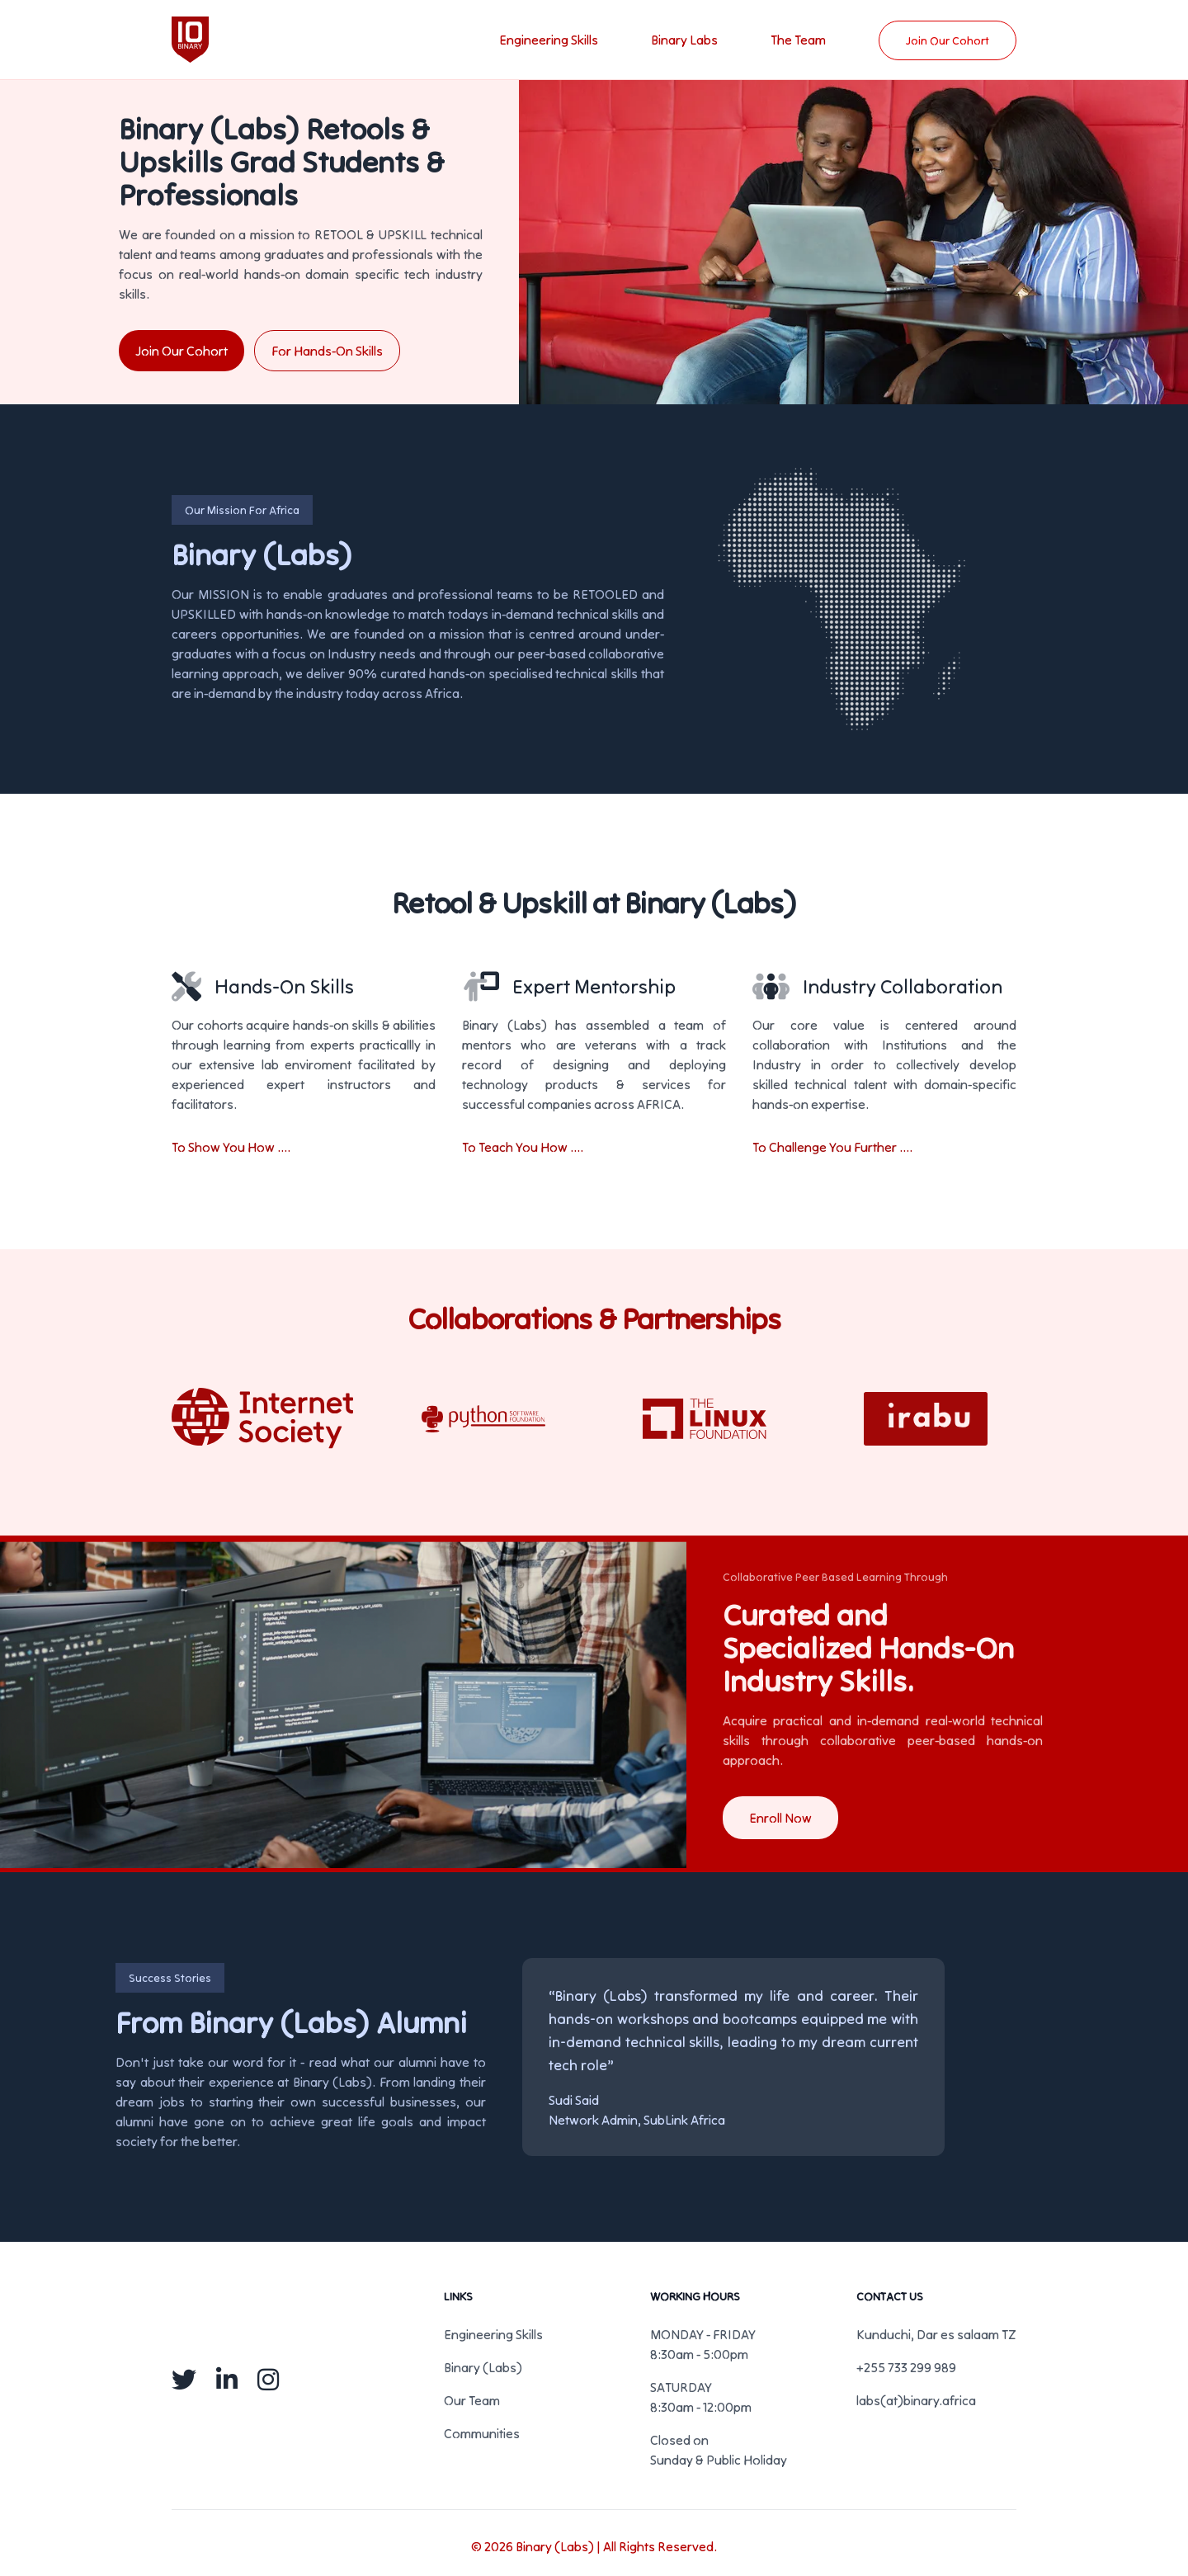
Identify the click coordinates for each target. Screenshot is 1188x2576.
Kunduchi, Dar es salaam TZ (936, 2334)
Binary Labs (684, 39)
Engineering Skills (548, 39)
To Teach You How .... (522, 1147)
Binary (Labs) (483, 2367)
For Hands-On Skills (327, 350)
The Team (798, 39)
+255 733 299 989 (906, 2367)
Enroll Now (780, 1817)
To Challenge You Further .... (832, 1147)
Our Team (472, 2400)
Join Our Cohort (947, 40)
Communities (482, 2433)
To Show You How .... (231, 1147)
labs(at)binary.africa (916, 2400)
